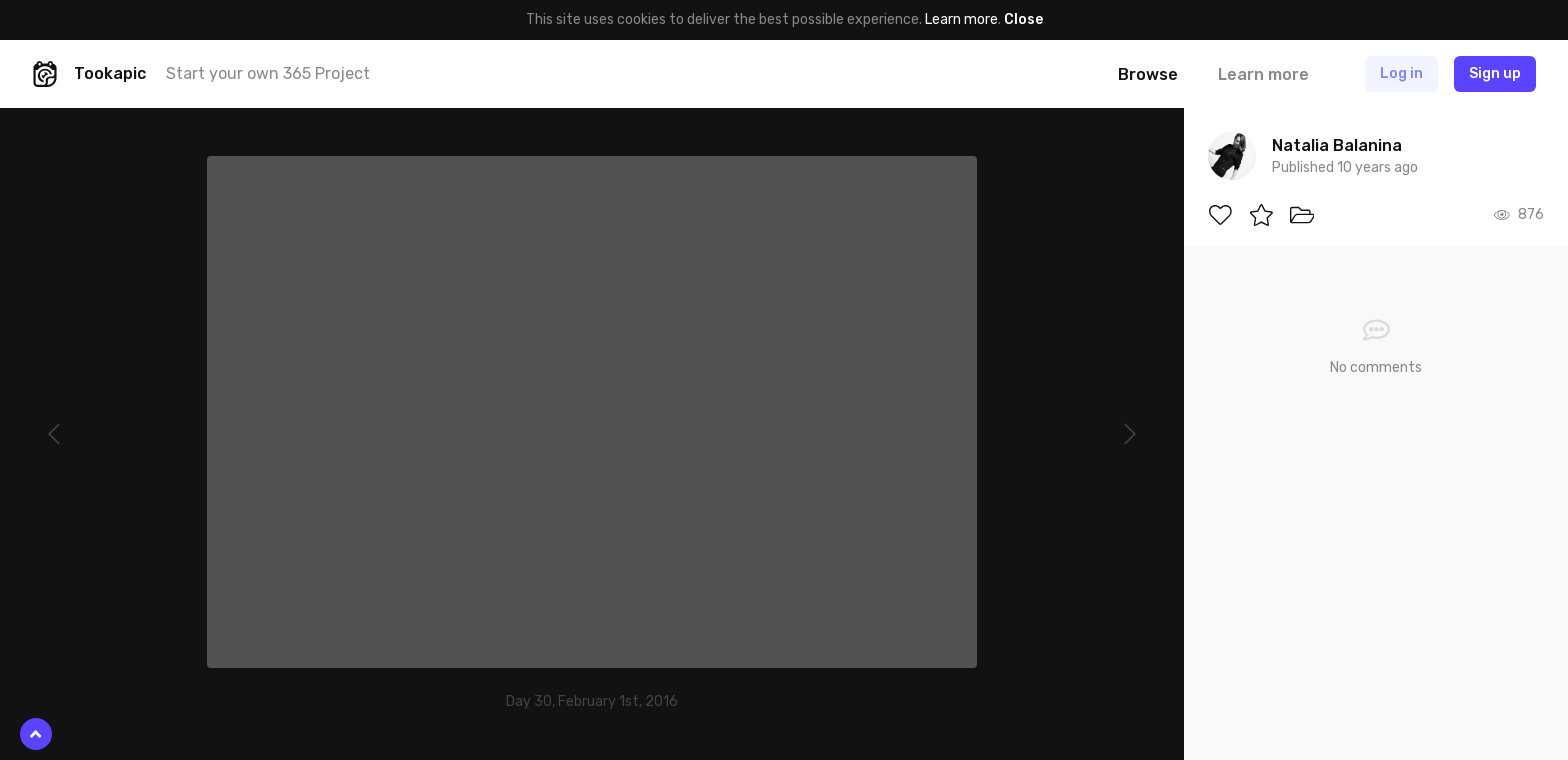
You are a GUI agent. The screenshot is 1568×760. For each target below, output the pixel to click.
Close (1023, 19)
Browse (1148, 74)
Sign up (1495, 73)
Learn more (961, 19)
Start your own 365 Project (268, 73)
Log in (1401, 73)
